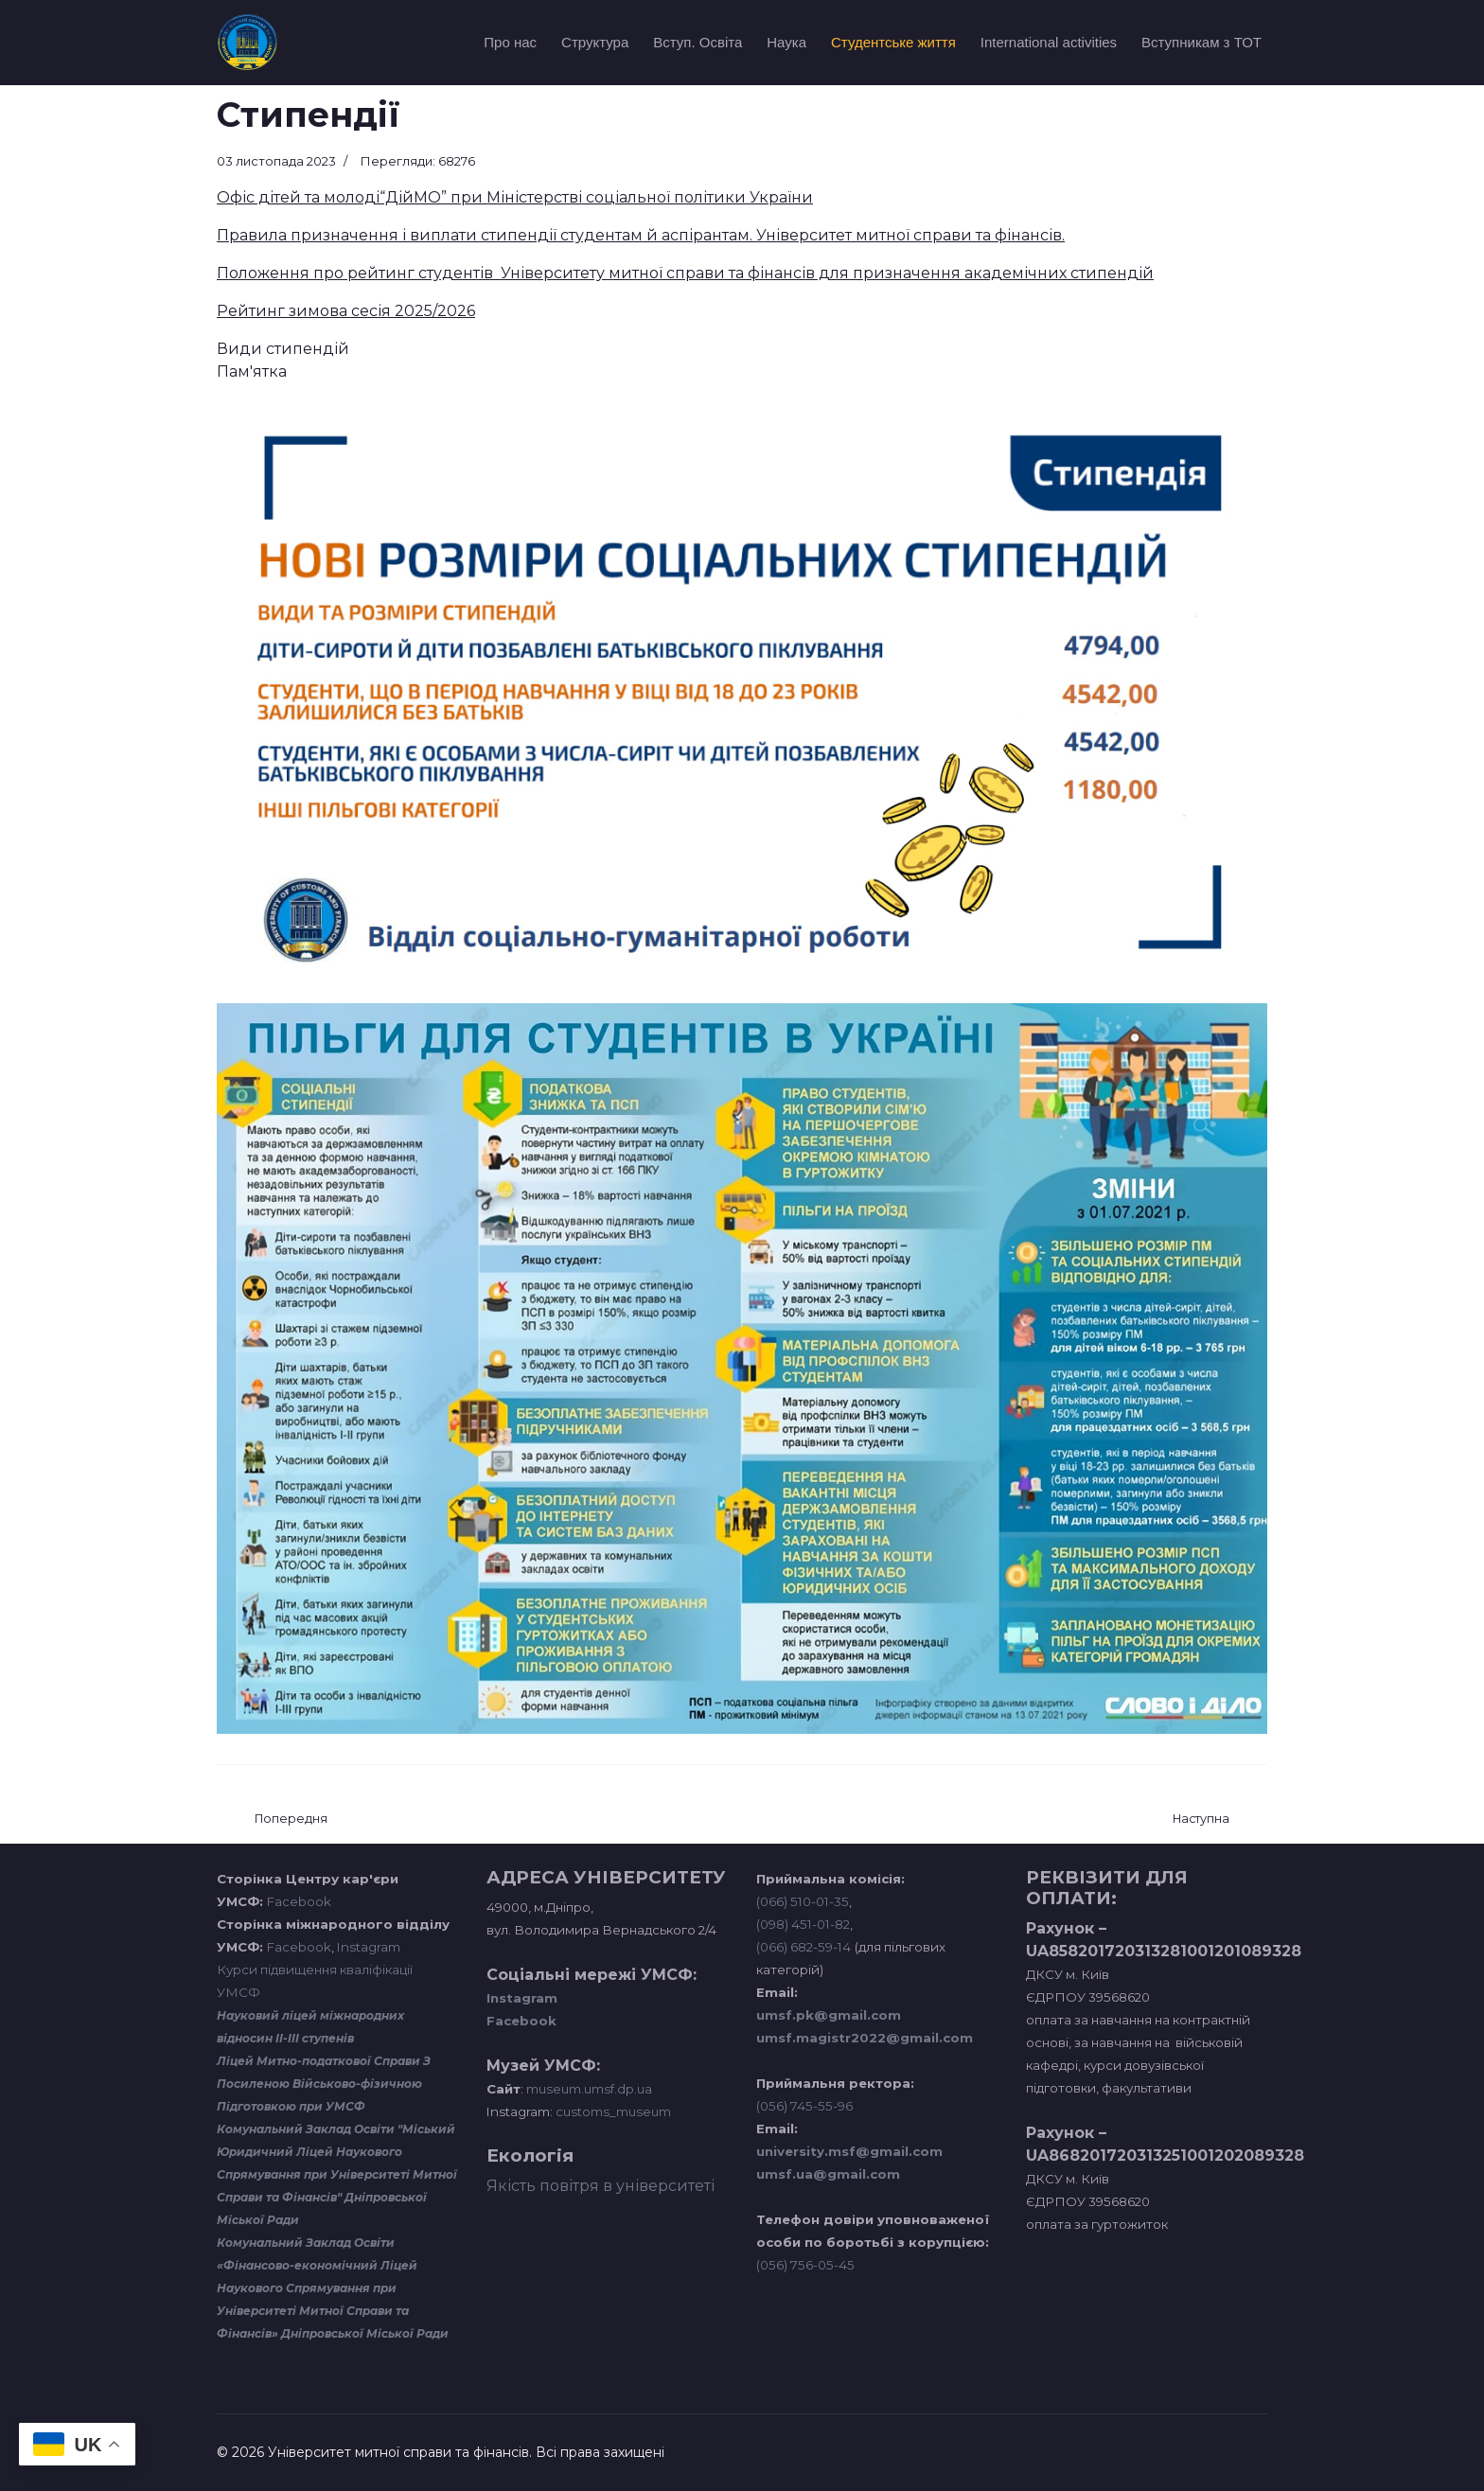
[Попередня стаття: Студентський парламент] (291, 1819)
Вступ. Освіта (697, 42)
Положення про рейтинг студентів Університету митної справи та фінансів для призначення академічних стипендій (685, 273)
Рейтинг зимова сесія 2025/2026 (346, 311)
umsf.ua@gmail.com (828, 2174)
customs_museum (613, 2111)
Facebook (299, 1901)
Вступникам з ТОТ (1201, 42)
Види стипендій (283, 349)
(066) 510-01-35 (802, 1901)
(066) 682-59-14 (803, 1946)
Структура (594, 42)
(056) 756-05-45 (805, 2264)
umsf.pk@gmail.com (828, 2015)
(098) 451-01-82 (803, 1924)
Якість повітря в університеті (600, 2186)
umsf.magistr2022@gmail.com (864, 2037)
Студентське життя (893, 42)
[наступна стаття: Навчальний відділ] (1201, 1819)
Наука (786, 42)
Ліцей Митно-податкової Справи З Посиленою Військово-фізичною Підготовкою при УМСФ (324, 2083)
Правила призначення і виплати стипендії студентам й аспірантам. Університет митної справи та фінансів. (641, 235)
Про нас (510, 42)
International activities (1048, 42)
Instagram (368, 1946)
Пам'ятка (252, 371)
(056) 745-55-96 (804, 2105)
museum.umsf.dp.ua (587, 2088)
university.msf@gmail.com (849, 2151)
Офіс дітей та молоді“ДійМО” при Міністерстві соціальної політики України (515, 197)
